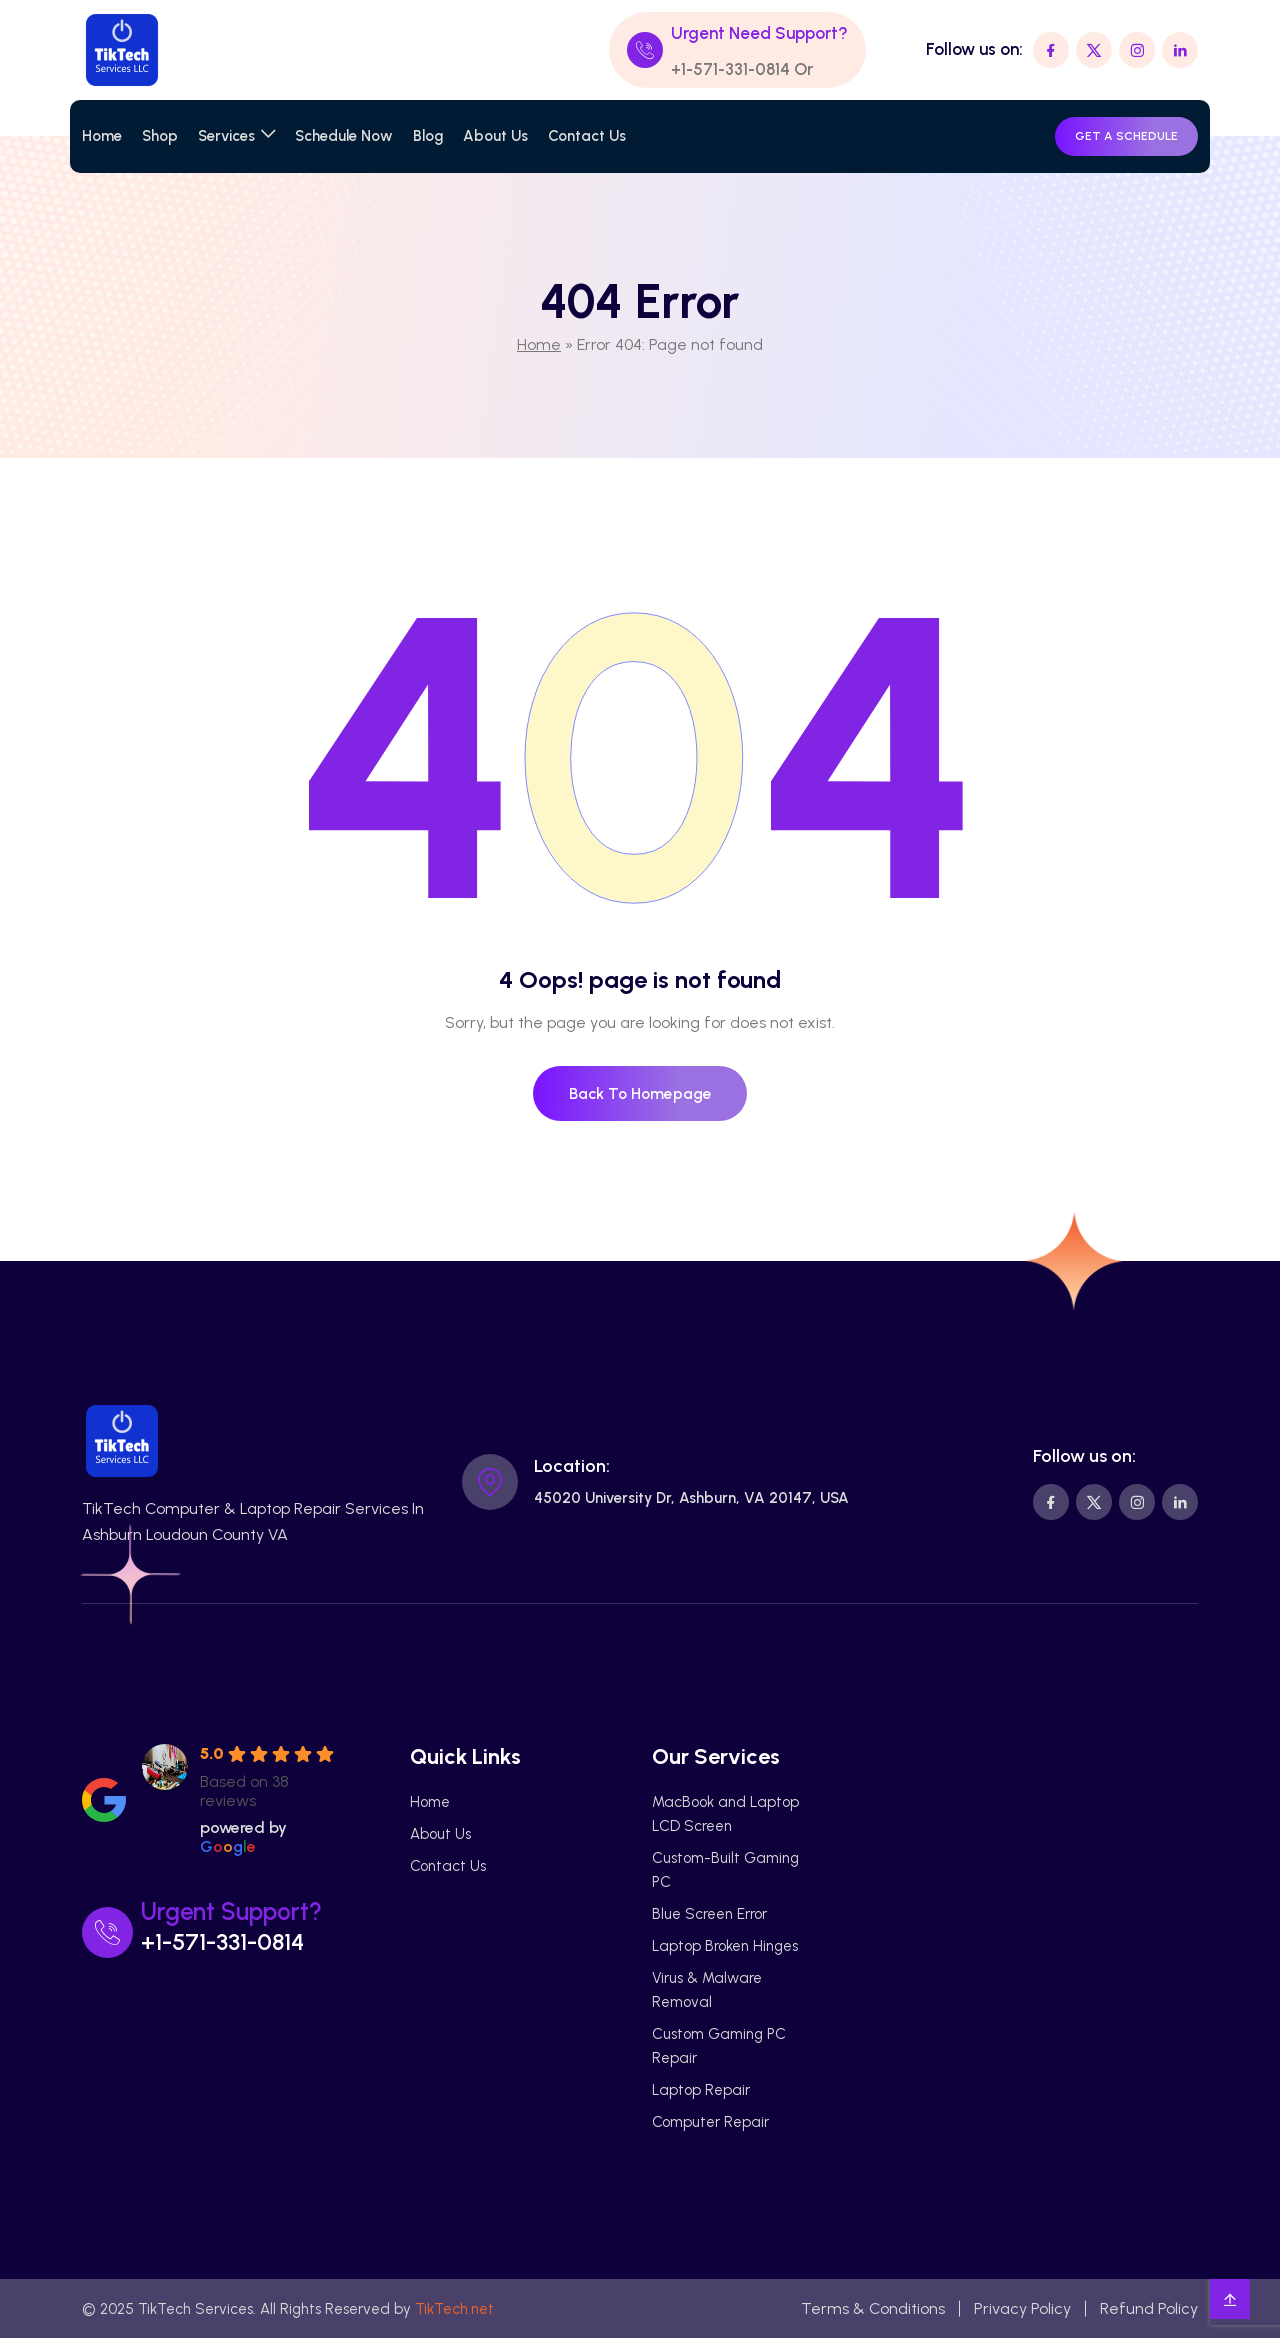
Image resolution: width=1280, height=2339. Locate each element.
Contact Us (587, 136)
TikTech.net (454, 2310)
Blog (428, 136)
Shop (160, 136)
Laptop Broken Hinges (725, 1947)
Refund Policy (1149, 2309)
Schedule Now (344, 136)
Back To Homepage (640, 1093)
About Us (495, 136)
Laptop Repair (701, 2091)
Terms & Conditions (873, 2309)
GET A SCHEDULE (1126, 136)
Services (226, 136)
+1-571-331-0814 (731, 69)
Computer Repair (710, 2123)
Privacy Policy (1022, 2309)
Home (102, 136)
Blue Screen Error (709, 1915)
